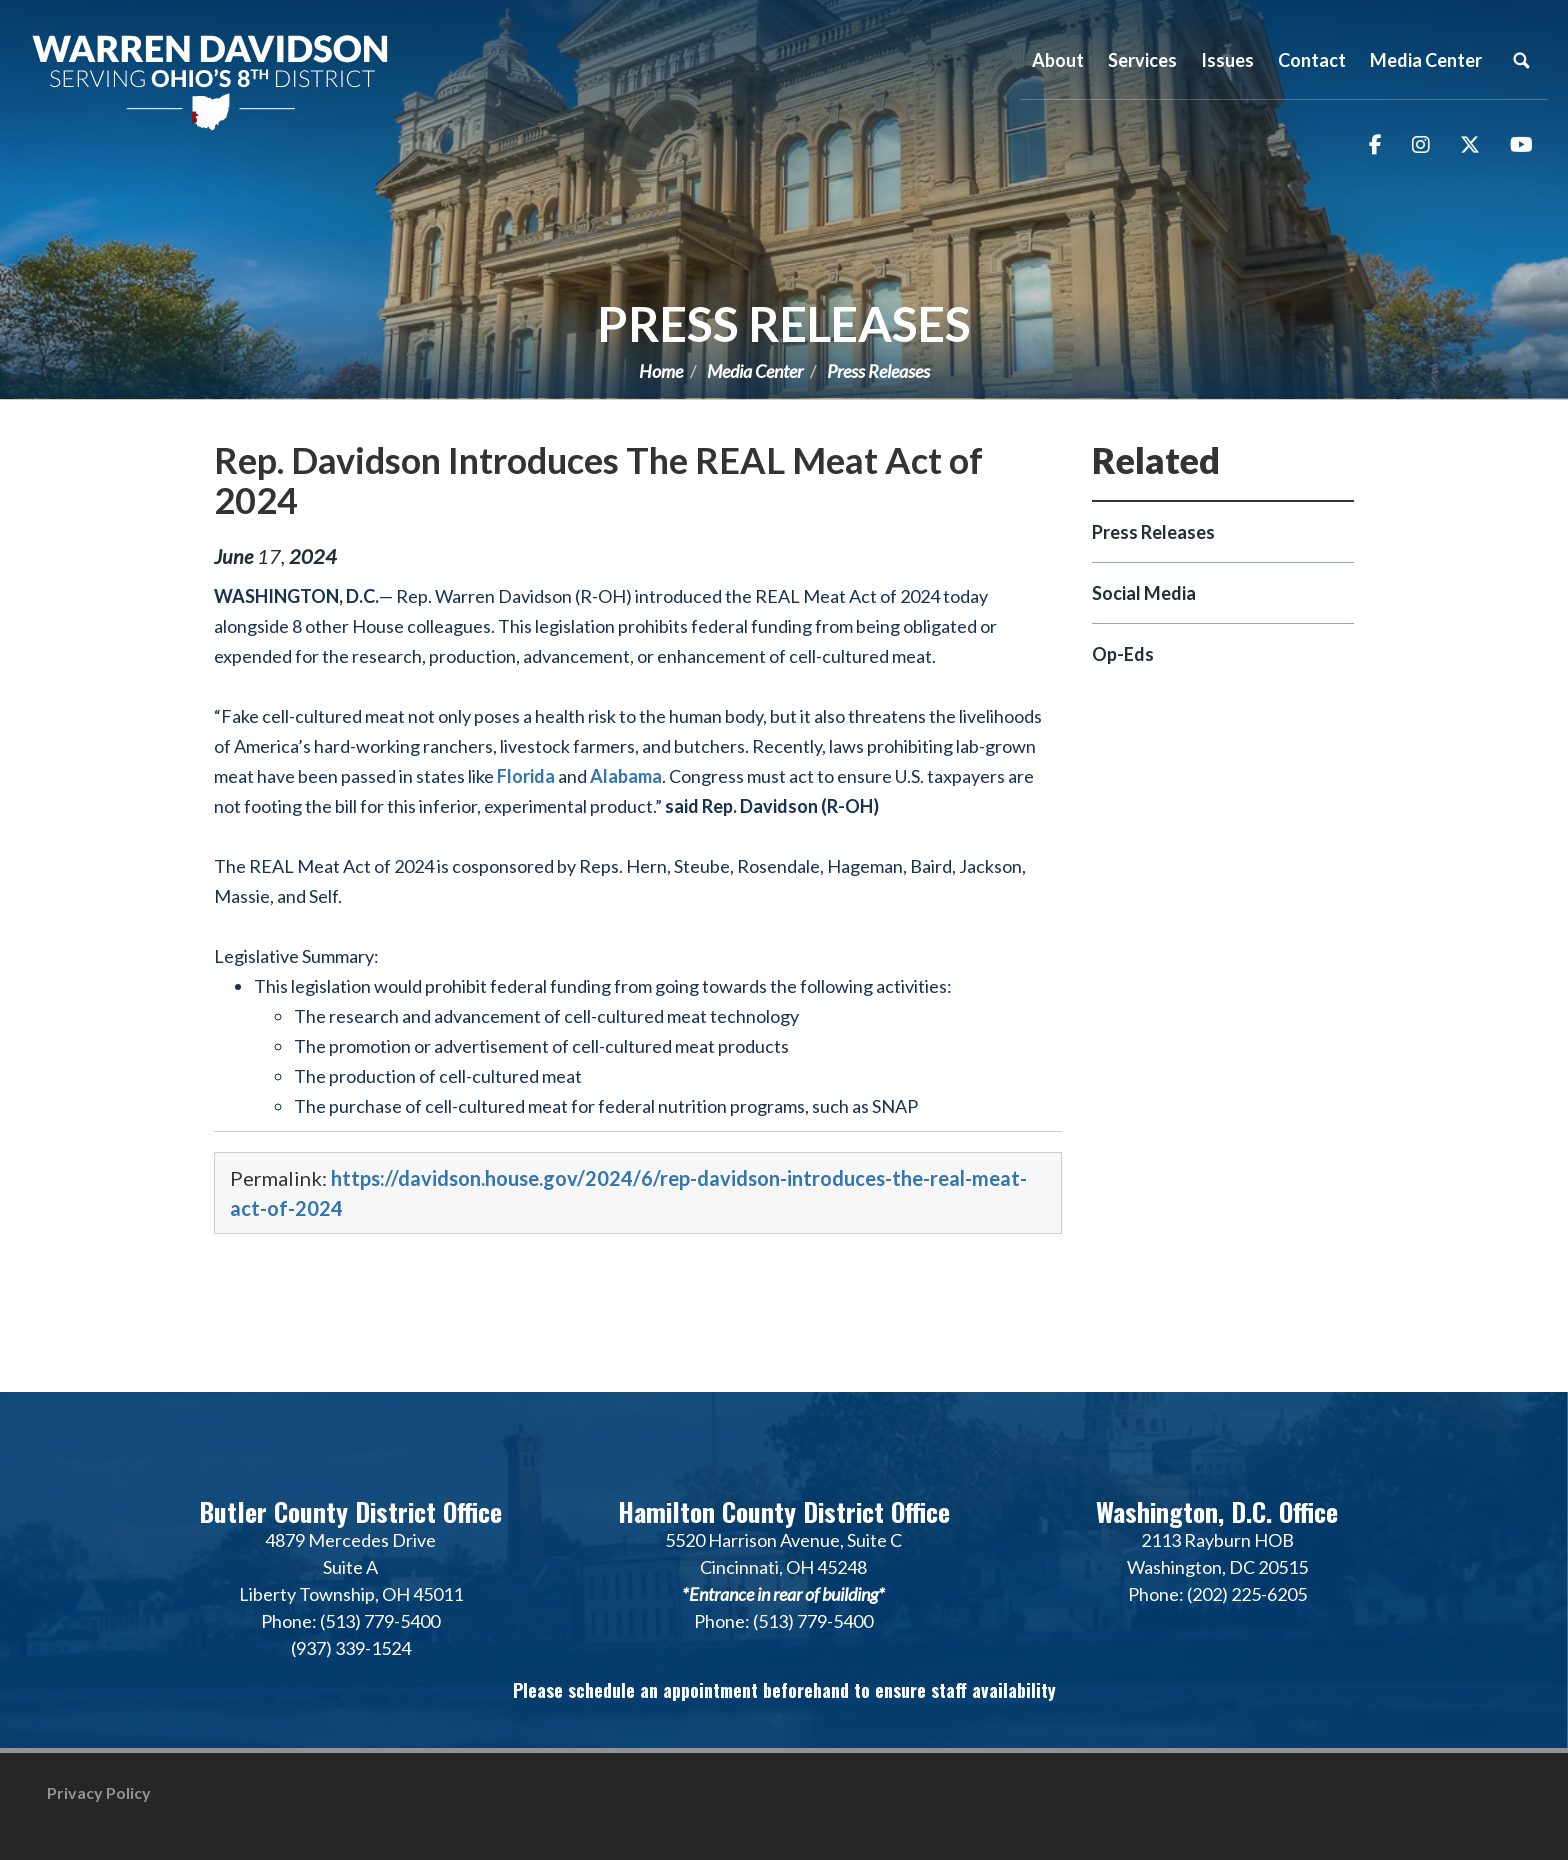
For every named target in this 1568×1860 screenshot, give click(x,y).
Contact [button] (1312, 60)
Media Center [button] (1426, 60)
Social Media (1144, 593)
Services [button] (1142, 60)
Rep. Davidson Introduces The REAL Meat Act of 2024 (598, 480)
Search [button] (1521, 60)
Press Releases (784, 323)
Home (661, 371)
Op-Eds (1123, 654)
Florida (526, 776)
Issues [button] (1227, 60)
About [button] (1058, 60)
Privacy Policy (99, 1792)
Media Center (755, 371)
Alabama (626, 776)
